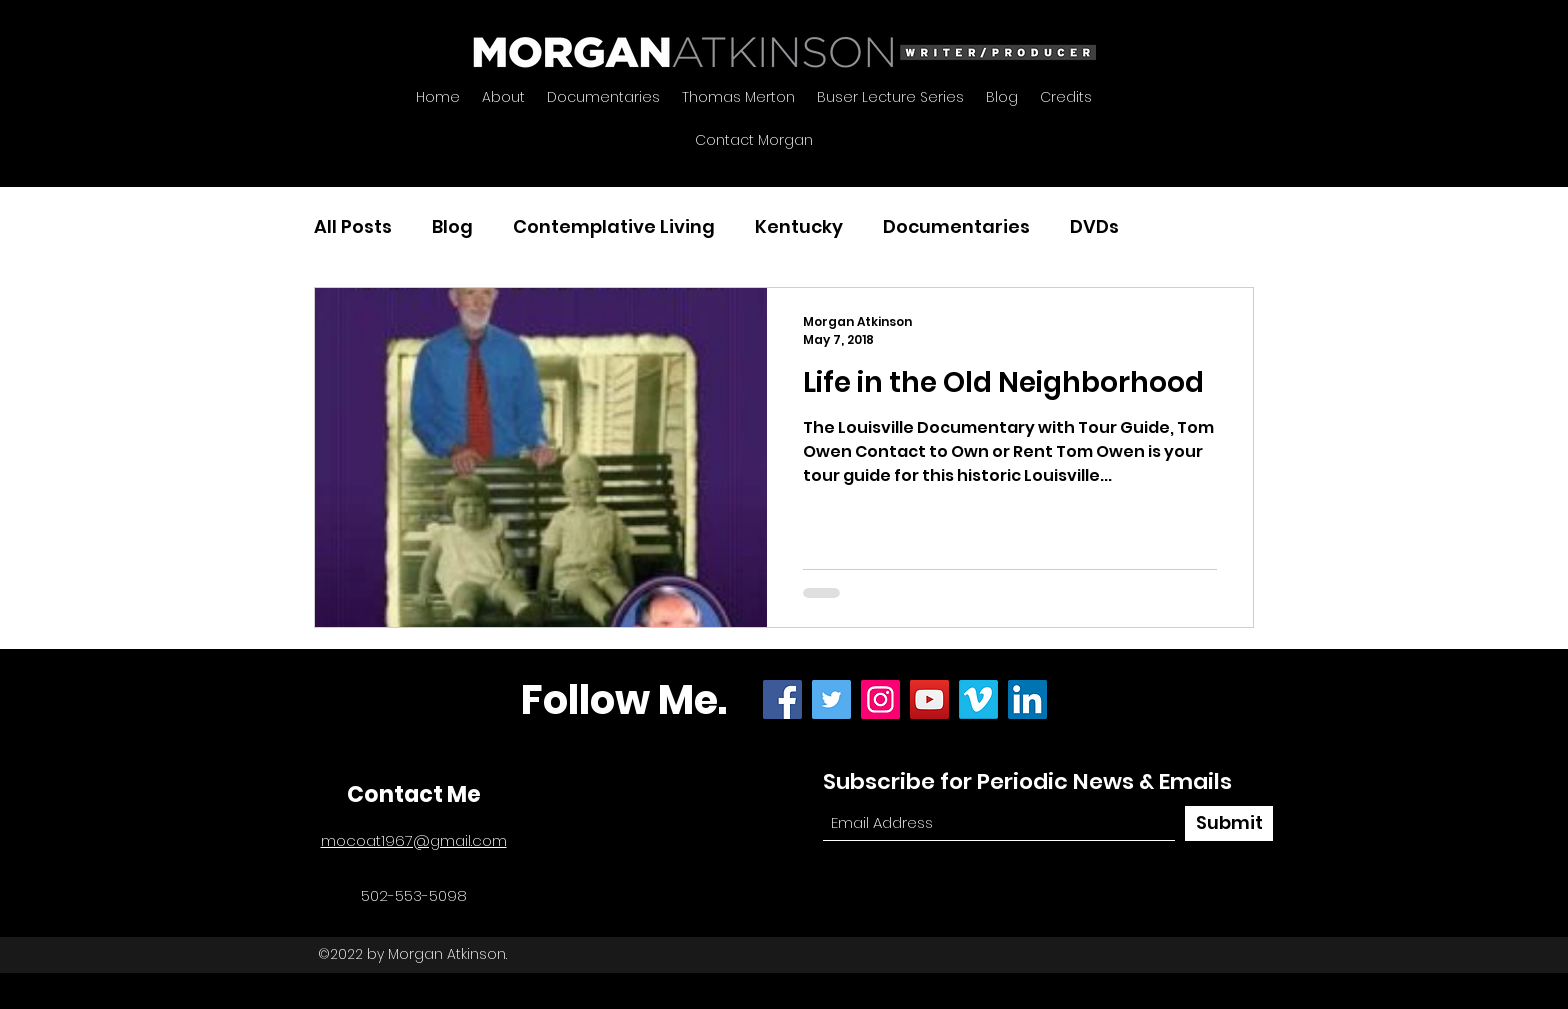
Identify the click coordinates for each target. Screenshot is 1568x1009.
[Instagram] (880, 699)
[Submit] (1229, 823)
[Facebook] (782, 699)
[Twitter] (831, 699)
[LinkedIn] (1027, 699)
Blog (452, 226)
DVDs (1094, 226)
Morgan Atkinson (447, 954)
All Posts (353, 226)
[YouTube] (929, 699)
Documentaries (956, 226)
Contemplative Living (614, 226)
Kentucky (799, 226)
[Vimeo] (978, 699)
